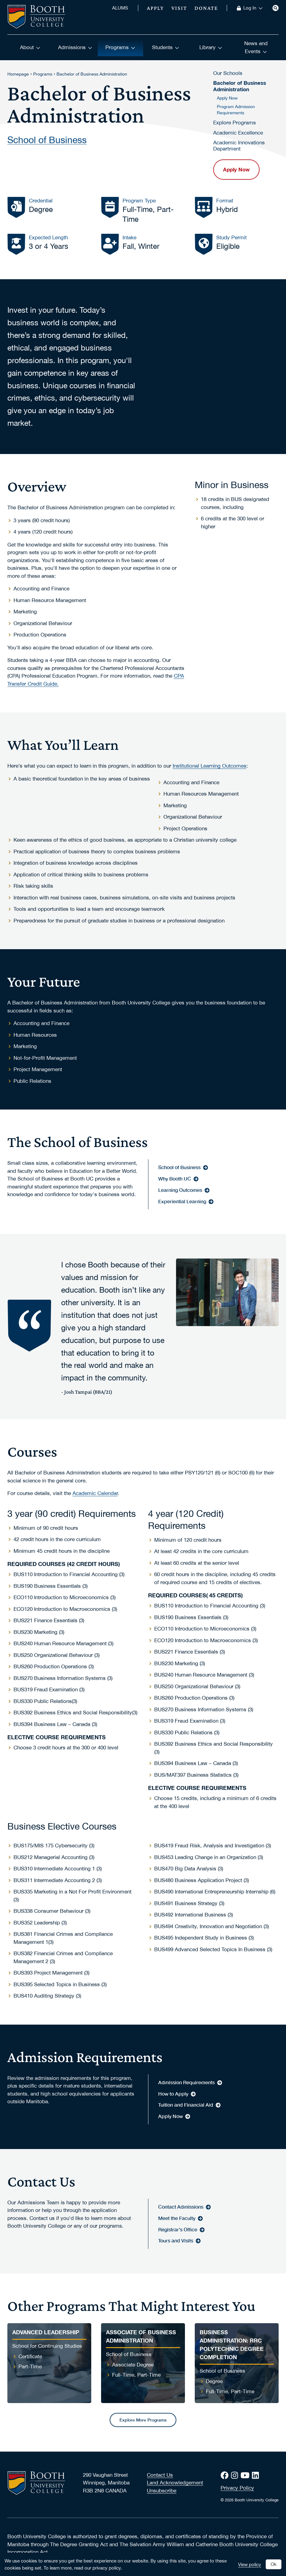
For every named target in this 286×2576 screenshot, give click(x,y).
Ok (273, 2564)
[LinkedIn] (256, 2475)
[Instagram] (236, 2475)
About (30, 47)
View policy (249, 2564)
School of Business (47, 139)
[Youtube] (246, 2475)
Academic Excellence (238, 133)
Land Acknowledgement (175, 2483)
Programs (120, 47)
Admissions (75, 47)
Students (165, 47)
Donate (206, 8)
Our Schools (227, 73)
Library (210, 47)
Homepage (18, 74)
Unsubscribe (161, 2491)
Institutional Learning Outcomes (209, 766)
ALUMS (120, 8)
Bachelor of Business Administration (92, 74)
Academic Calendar (95, 1493)
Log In (253, 8)
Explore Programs (234, 122)
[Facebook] (226, 2475)
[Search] (275, 8)
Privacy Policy (237, 2488)
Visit (179, 8)
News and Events (256, 47)
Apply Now (227, 98)
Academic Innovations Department (239, 145)
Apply (155, 8)
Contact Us (160, 2475)
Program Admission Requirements (236, 109)
